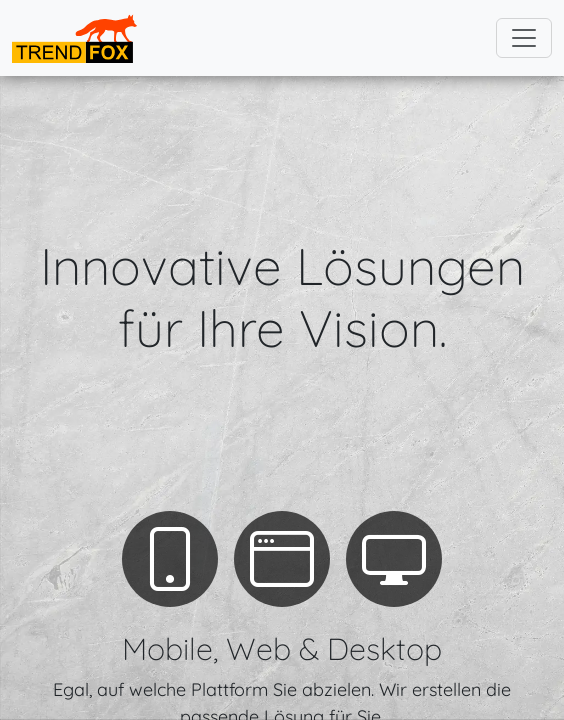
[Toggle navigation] (524, 38)
